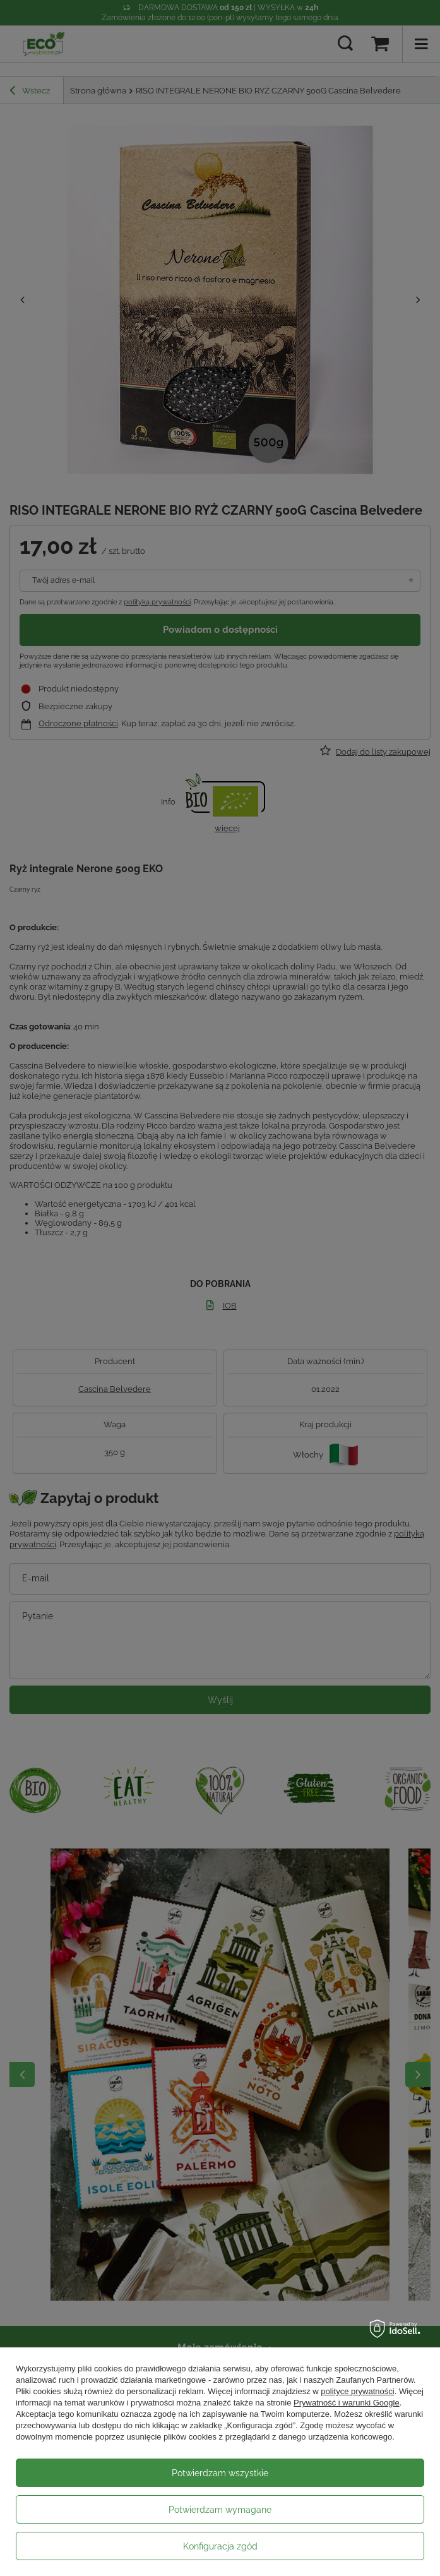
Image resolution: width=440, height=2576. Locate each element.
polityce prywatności (357, 2391)
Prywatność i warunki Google (347, 2402)
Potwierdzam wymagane (220, 2510)
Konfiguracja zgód (220, 2546)
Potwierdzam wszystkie (220, 2473)
